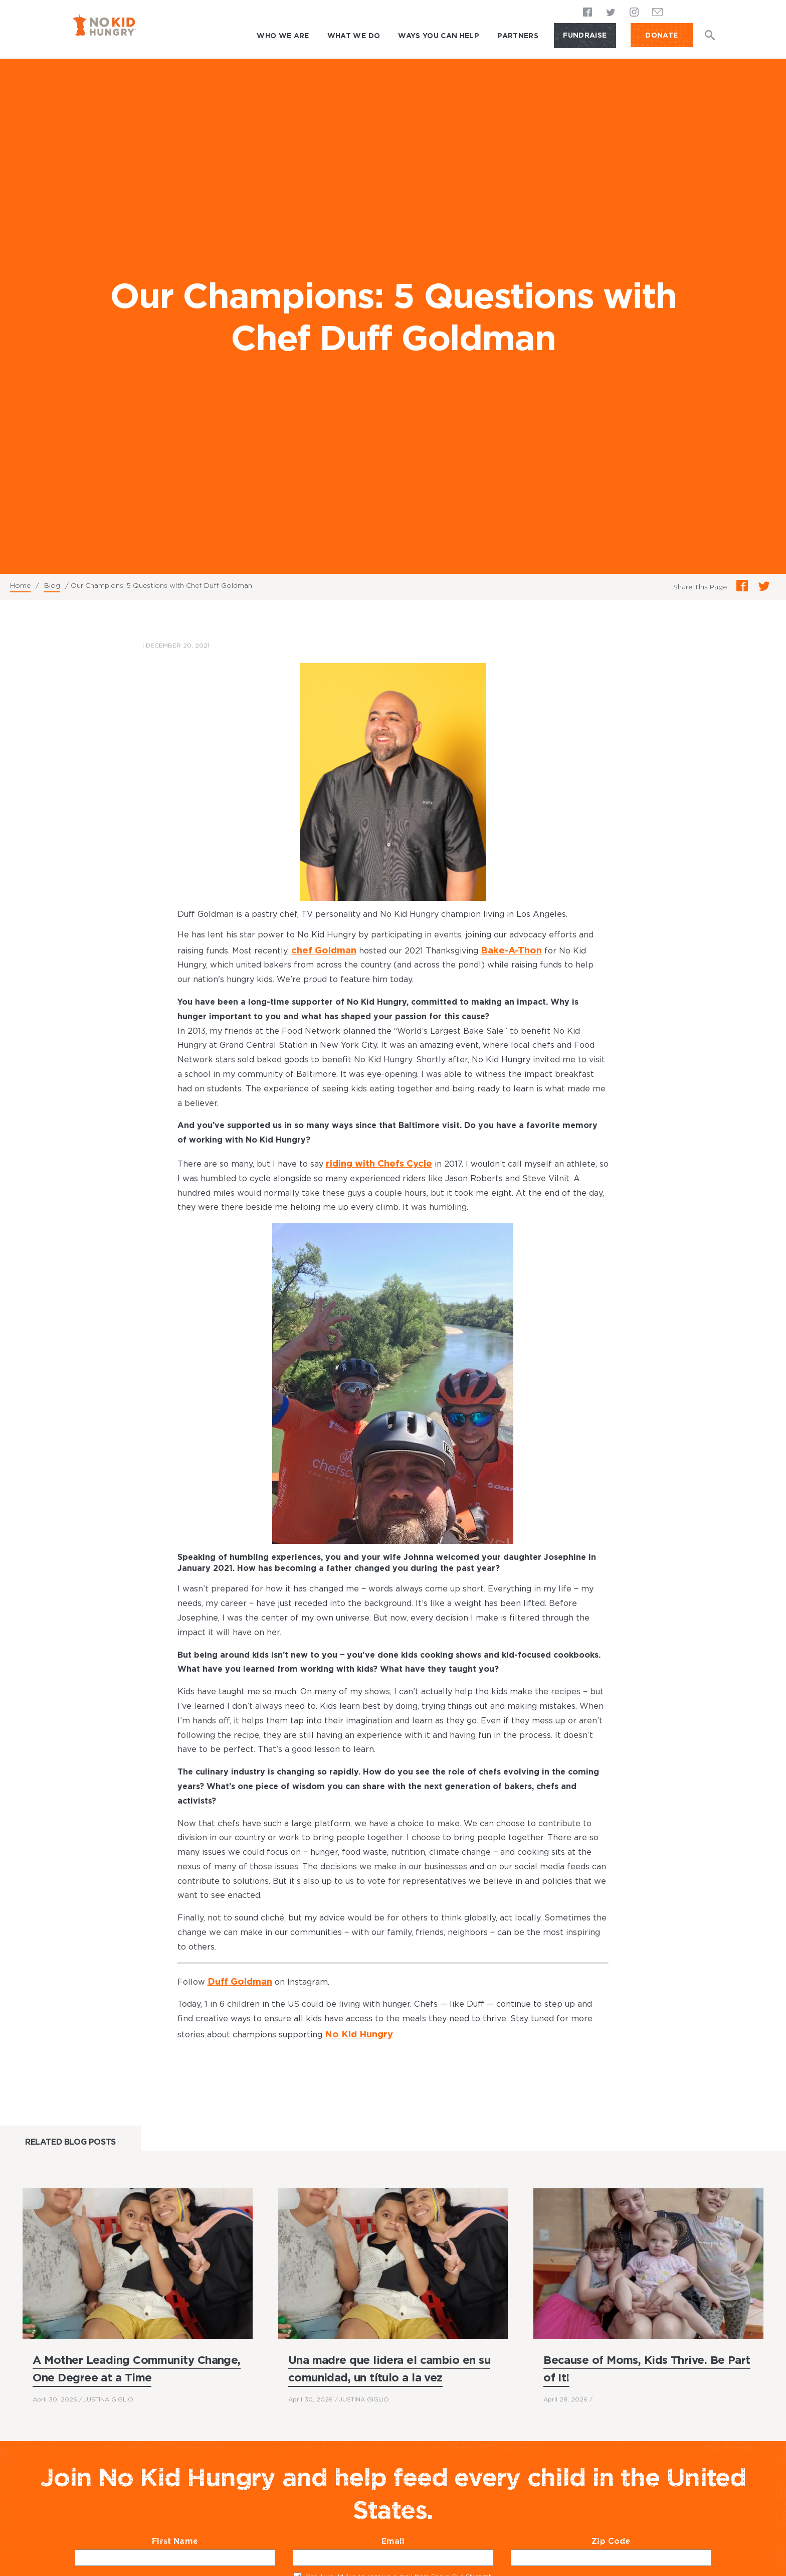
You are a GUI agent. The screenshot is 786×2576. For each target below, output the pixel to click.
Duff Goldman (236, 1977)
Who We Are (283, 36)
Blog (52, 585)
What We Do (353, 36)
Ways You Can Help (438, 36)
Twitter (611, 13)
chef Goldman (320, 949)
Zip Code (630, 2535)
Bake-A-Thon (500, 949)
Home (20, 585)
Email (412, 2535)
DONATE (661, 35)
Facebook (588, 13)
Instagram (634, 13)
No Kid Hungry (355, 2028)
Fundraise (585, 35)
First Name (194, 2535)
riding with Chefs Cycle (374, 1161)
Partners (517, 36)
